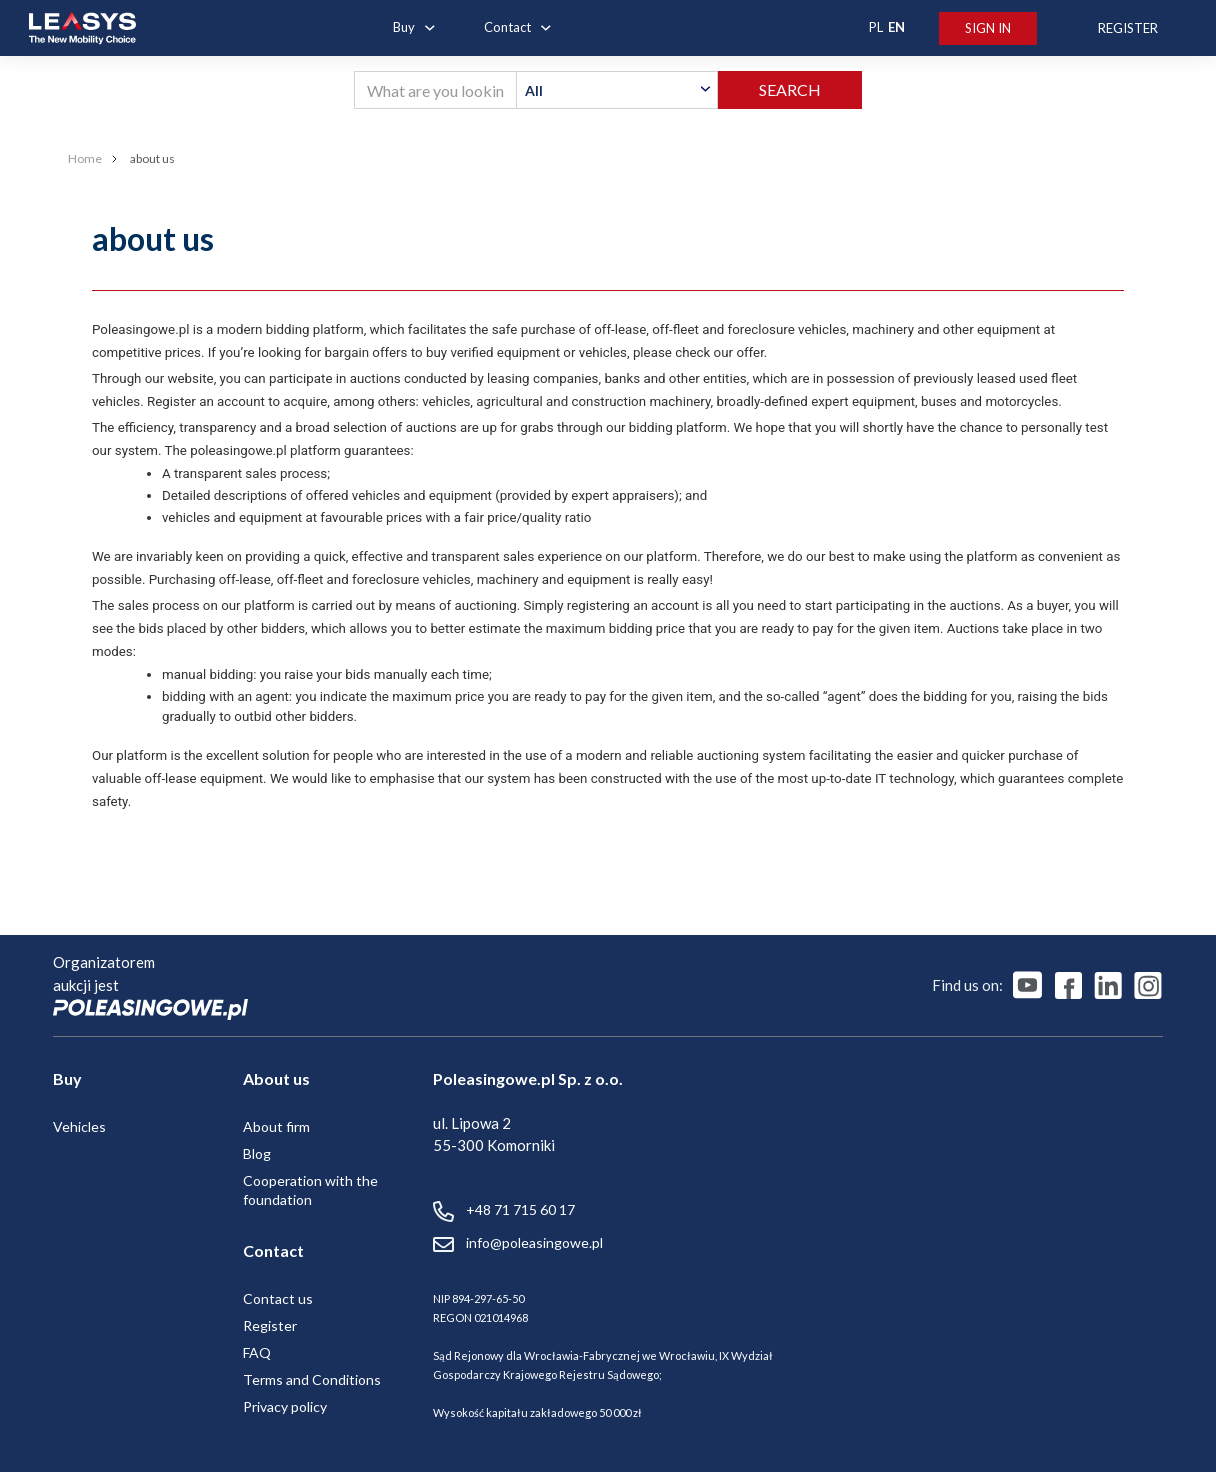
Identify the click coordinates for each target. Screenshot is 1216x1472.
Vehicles (79, 1126)
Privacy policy (285, 1406)
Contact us (278, 1298)
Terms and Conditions (312, 1379)
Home (85, 158)
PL (876, 27)
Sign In (988, 28)
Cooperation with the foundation (310, 1190)
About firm (276, 1126)
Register (270, 1325)
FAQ (257, 1352)
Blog (257, 1153)
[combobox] (617, 90)
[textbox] (617, 90)
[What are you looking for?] (436, 90)
